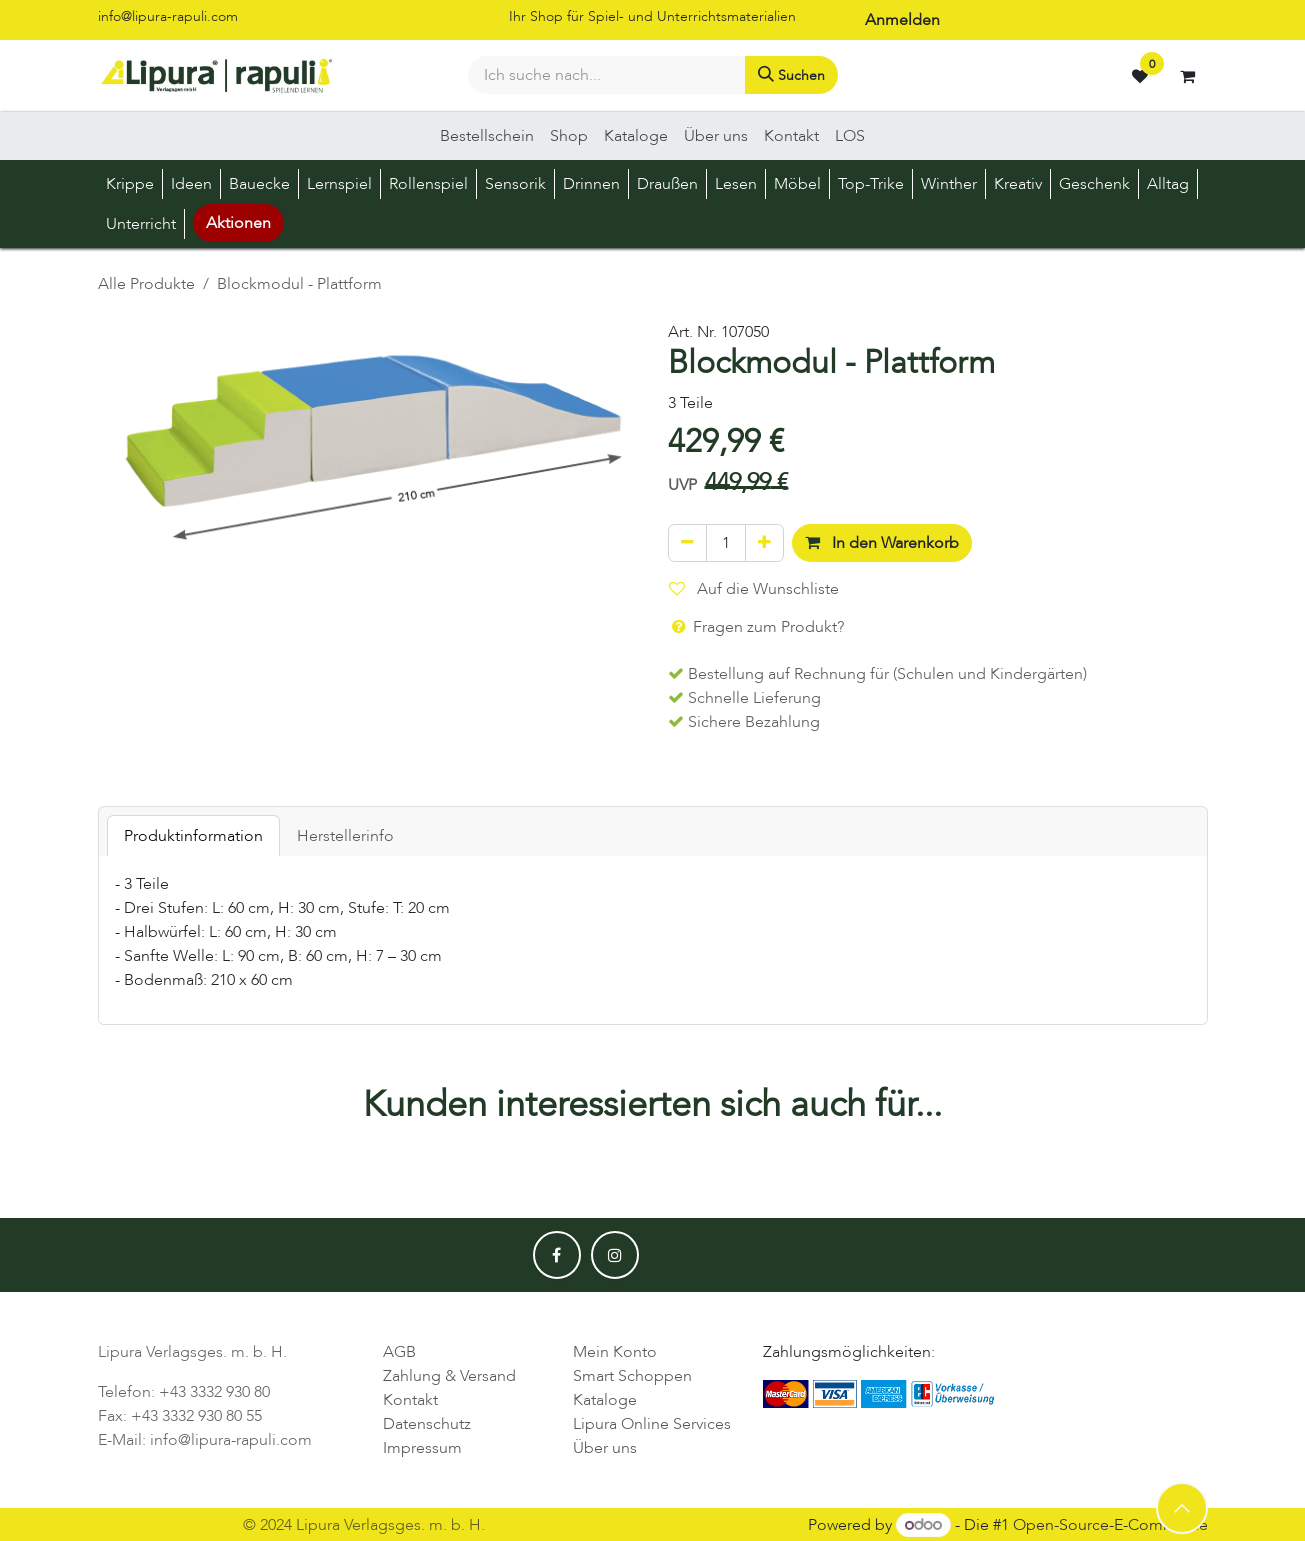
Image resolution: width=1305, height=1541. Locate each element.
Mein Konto (615, 1352)
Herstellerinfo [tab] (345, 836)
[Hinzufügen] (764, 543)
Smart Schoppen (632, 1376)
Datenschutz (427, 1424)
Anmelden (902, 20)
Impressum (422, 1448)
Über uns (605, 1448)
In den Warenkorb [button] (882, 543)
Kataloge (605, 1400)
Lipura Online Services (652, 1424)
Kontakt (410, 1400)
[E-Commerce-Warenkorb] (1188, 76)
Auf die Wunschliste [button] (754, 589)
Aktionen (238, 223)
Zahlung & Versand (449, 1376)
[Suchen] (791, 75)
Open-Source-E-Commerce (1110, 1525)
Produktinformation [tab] (193, 836)
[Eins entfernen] (687, 543)
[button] (1182, 1508)
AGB (399, 1352)
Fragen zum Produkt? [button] (757, 627)
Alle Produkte (146, 284)
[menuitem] (487, 136)
